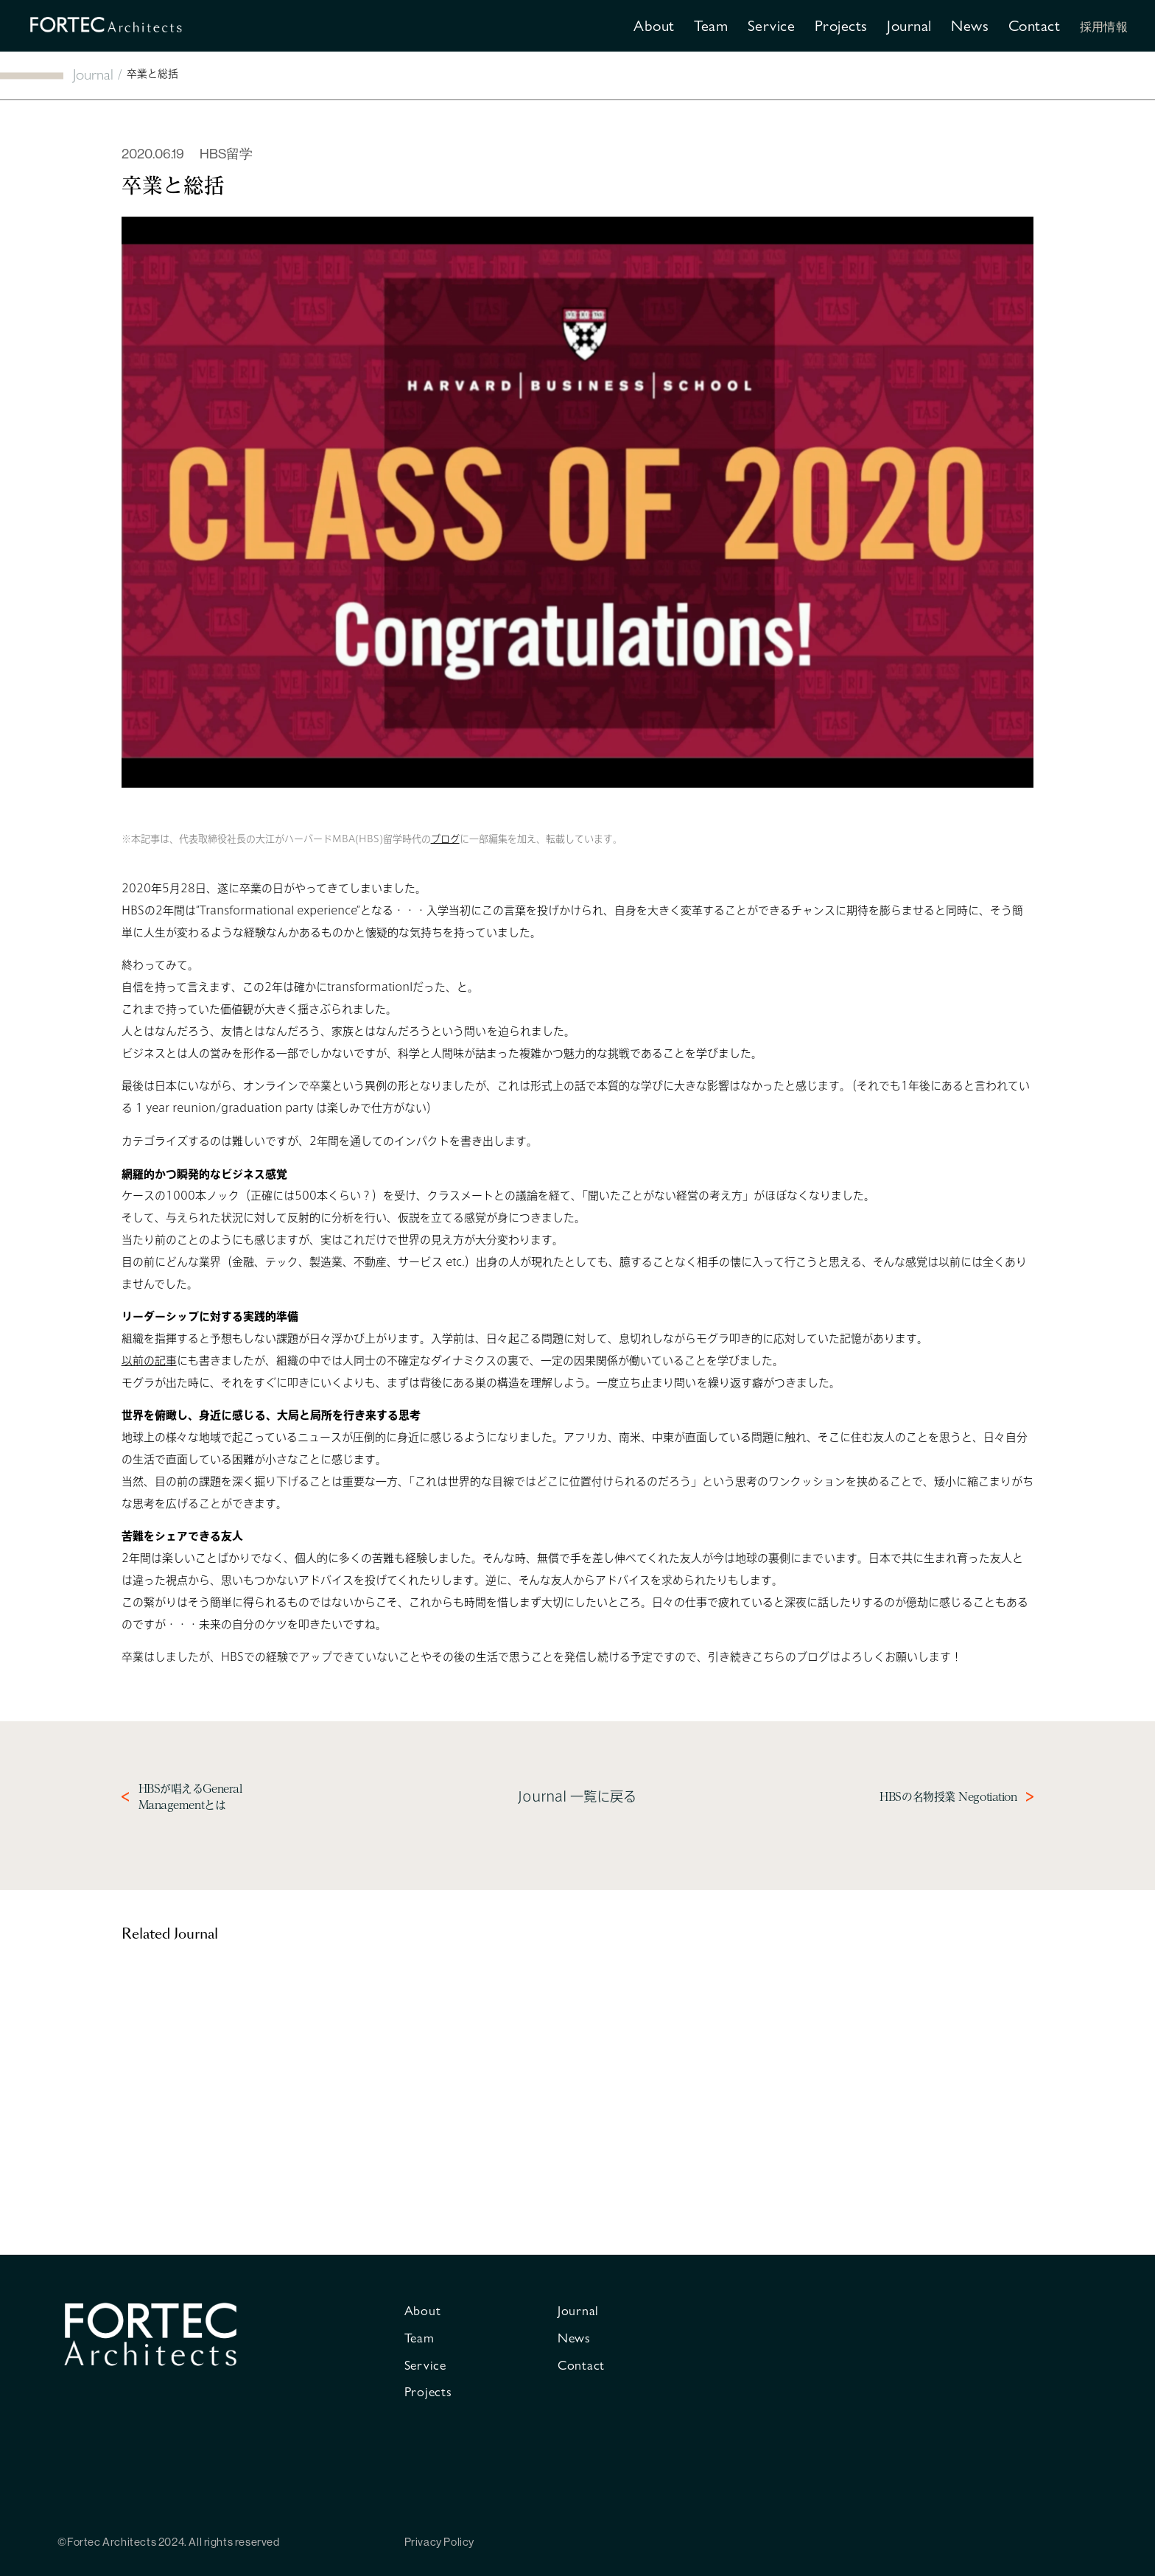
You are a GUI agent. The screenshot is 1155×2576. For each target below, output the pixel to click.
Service (772, 24)
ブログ (445, 839)
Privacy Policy (439, 2542)
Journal (909, 24)
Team (711, 24)
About (654, 24)
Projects (841, 24)
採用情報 (1104, 26)
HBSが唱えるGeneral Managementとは (190, 1796)
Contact (1034, 24)
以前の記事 (149, 1360)
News (970, 24)
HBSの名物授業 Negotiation (948, 1796)
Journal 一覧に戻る (577, 1796)
